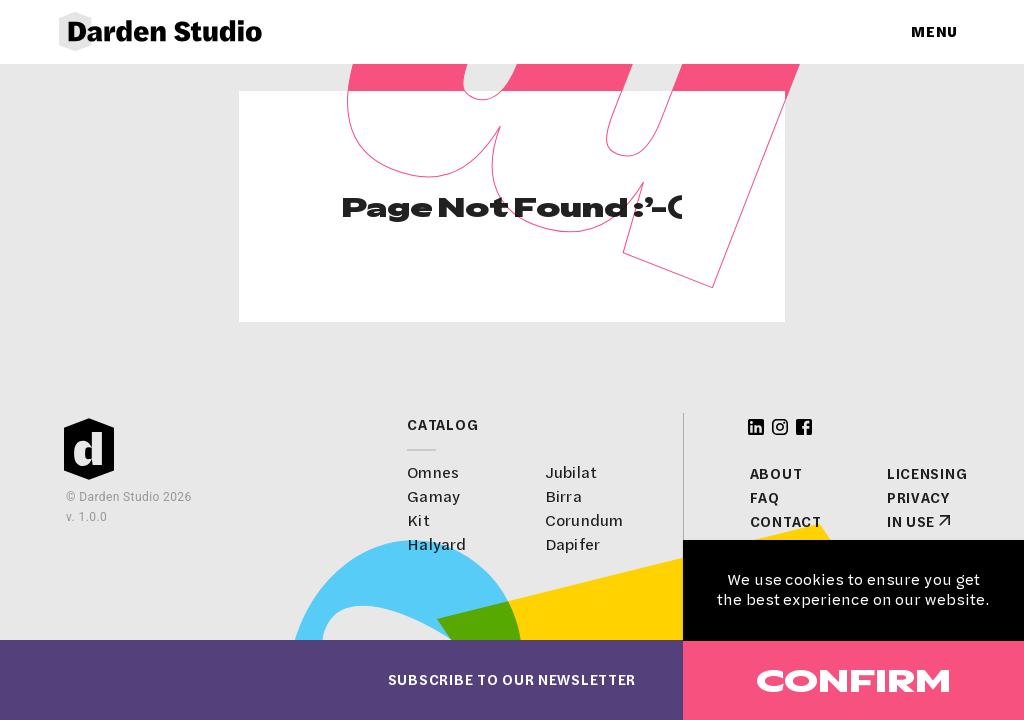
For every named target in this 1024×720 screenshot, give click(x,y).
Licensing (927, 474)
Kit (418, 520)
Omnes (433, 472)
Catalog (442, 425)
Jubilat (571, 472)
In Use (911, 522)
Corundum (584, 520)
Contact (786, 522)
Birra (563, 496)
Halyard (436, 544)
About (776, 474)
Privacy (918, 498)
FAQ (765, 498)
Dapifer (572, 544)
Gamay (433, 496)
